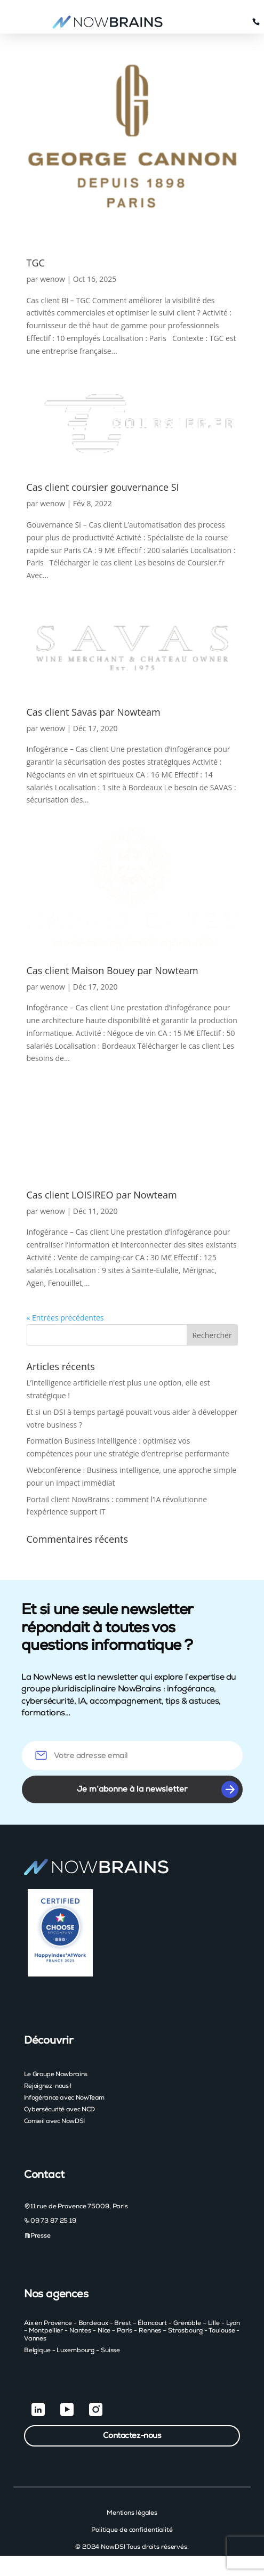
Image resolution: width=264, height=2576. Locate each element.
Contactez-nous (132, 2436)
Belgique (37, 2350)
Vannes (35, 2338)
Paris (124, 2330)
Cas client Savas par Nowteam (94, 712)
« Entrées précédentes (65, 1318)
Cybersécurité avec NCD (59, 2109)
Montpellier (46, 2330)
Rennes (150, 2330)
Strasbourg (185, 2330)
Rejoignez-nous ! (47, 2086)
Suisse (110, 2350)
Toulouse (222, 2330)
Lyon (233, 2323)
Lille (214, 2323)
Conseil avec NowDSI (54, 2121)
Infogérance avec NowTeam (64, 2097)
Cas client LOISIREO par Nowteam (102, 1194)
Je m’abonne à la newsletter (157, 1789)
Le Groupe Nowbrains (55, 2074)
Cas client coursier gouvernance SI (103, 487)
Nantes (80, 2330)
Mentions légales (132, 2512)
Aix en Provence (48, 2323)
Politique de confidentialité (132, 2529)
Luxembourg (75, 2350)
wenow (52, 279)
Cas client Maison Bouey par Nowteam (112, 970)
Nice (104, 2330)
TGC (36, 262)
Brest (122, 2323)
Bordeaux (93, 2323)
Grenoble (187, 2323)
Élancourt (152, 2323)
